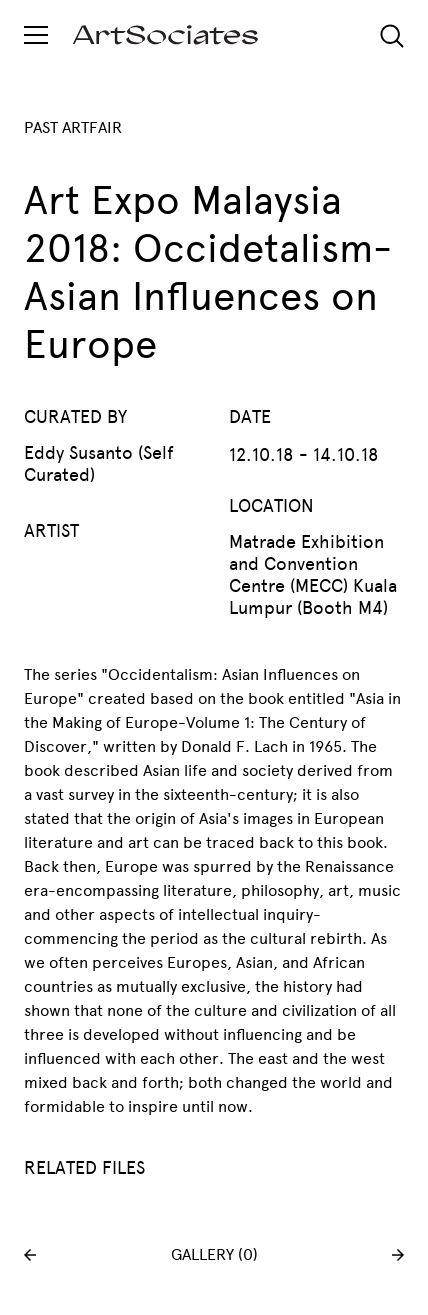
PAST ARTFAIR (73, 127)
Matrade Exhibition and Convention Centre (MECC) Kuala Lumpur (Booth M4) (313, 575)
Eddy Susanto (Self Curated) (99, 464)
